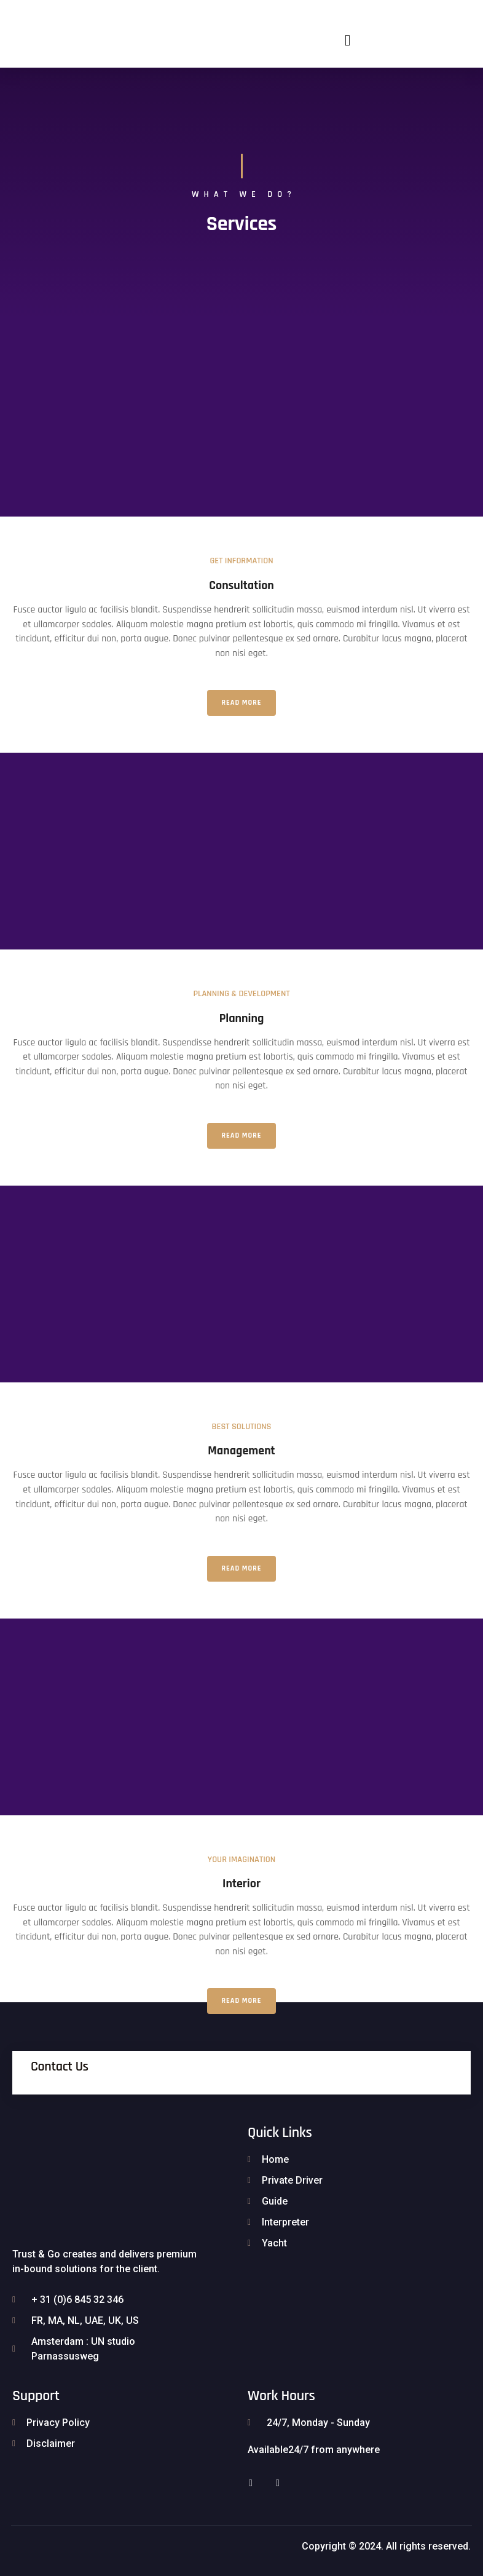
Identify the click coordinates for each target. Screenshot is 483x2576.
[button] (348, 40)
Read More (242, 702)
